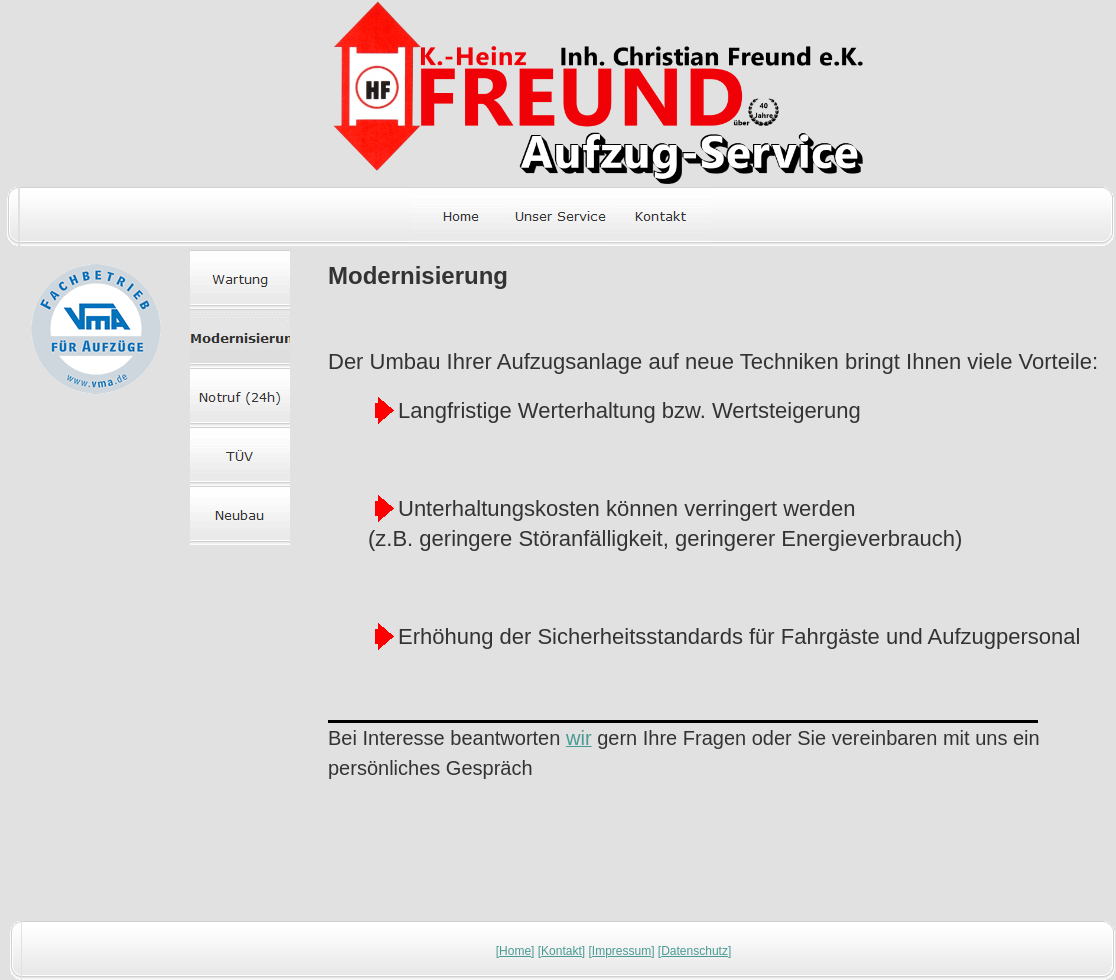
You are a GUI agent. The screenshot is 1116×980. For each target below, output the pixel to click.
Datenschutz (694, 951)
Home (515, 951)
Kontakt (561, 951)
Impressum (621, 951)
